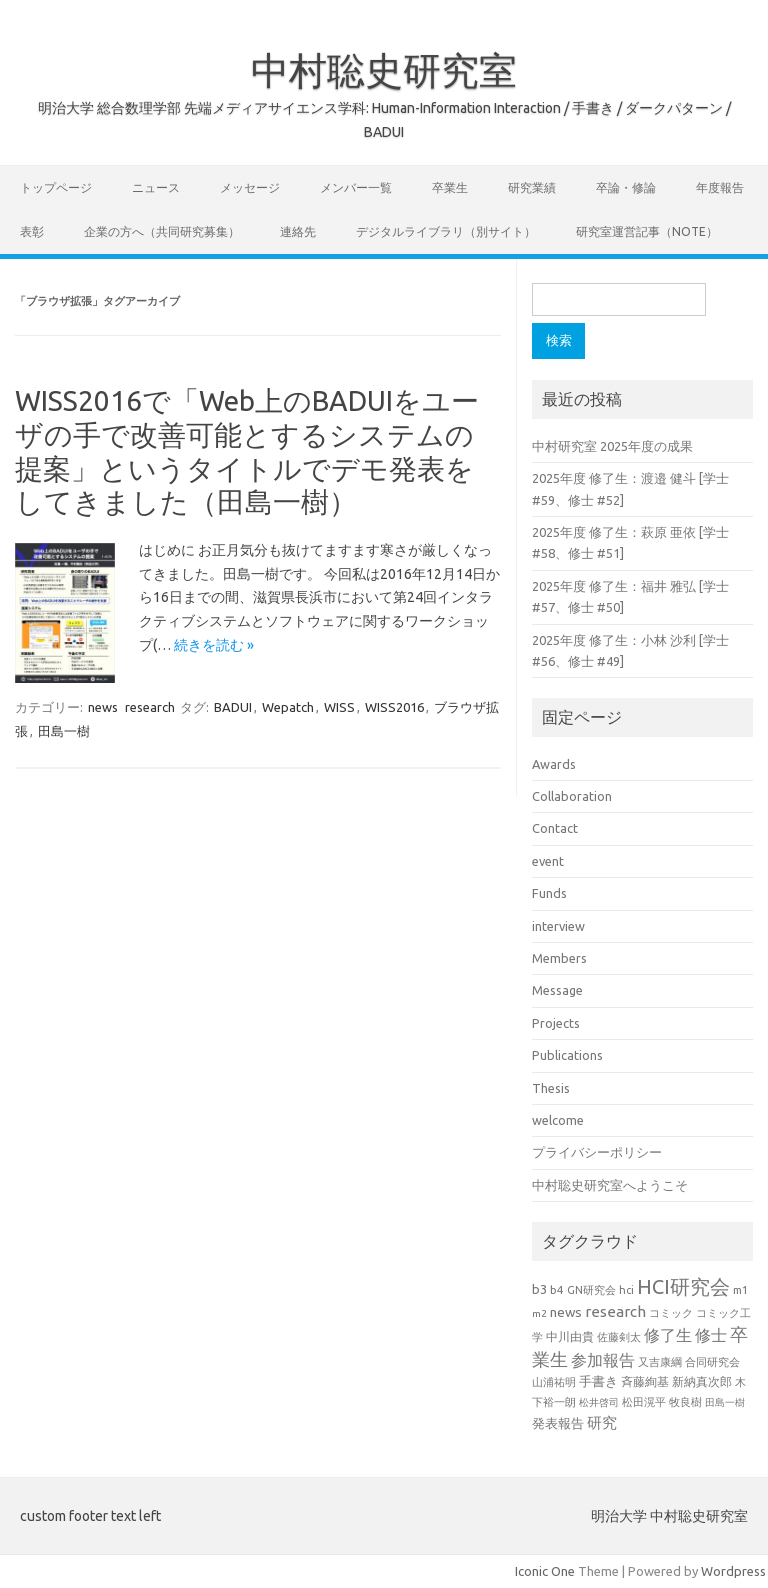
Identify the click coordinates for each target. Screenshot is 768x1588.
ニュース (156, 187)
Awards (554, 764)
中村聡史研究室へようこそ (610, 1185)
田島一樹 (64, 731)
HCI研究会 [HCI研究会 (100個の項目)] (683, 1286)
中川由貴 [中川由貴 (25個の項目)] (570, 1336)
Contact (555, 828)
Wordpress (733, 1571)
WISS (339, 707)
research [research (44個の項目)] (615, 1311)
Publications (567, 1055)
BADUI (233, 707)
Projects (556, 1023)
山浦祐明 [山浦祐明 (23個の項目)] (554, 1381)
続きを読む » (214, 645)
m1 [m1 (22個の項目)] (740, 1290)
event (548, 861)
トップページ (56, 187)
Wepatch (288, 707)
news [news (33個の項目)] (566, 1312)
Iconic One (545, 1571)
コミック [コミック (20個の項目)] (671, 1313)
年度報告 (720, 187)
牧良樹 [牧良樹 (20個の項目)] (685, 1402)
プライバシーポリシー (597, 1152)
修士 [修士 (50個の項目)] (711, 1335)
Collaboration (572, 796)
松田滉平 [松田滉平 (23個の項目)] (644, 1401)
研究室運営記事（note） (647, 231)
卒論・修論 (626, 187)
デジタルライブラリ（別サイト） (446, 231)
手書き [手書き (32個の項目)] (598, 1381)
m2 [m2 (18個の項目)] (539, 1313)
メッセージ (250, 187)
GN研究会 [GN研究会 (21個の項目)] (591, 1290)
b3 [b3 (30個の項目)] (539, 1289)
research (150, 707)
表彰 (32, 231)
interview (558, 926)
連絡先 (298, 231)
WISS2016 (394, 707)
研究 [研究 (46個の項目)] (602, 1422)
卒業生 (450, 187)
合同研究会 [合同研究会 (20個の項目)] (712, 1362)
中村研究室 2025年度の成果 (612, 446)
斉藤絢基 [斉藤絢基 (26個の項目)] (645, 1381)
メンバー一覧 (356, 187)
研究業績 (532, 187)
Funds (549, 893)
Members (559, 958)
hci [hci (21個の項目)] (626, 1290)
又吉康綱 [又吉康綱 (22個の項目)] (660, 1362)
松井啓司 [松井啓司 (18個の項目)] (599, 1402)
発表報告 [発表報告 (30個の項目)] (558, 1423)
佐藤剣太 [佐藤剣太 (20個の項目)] (619, 1337)
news (103, 707)
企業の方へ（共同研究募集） (162, 231)
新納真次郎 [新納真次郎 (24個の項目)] (702, 1381)
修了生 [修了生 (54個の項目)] (668, 1335)
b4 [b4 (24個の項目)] (557, 1289)
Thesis (551, 1088)
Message (557, 990)
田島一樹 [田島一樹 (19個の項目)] (725, 1402)
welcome (558, 1120)
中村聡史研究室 (384, 70)
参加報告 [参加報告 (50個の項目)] (603, 1360)
